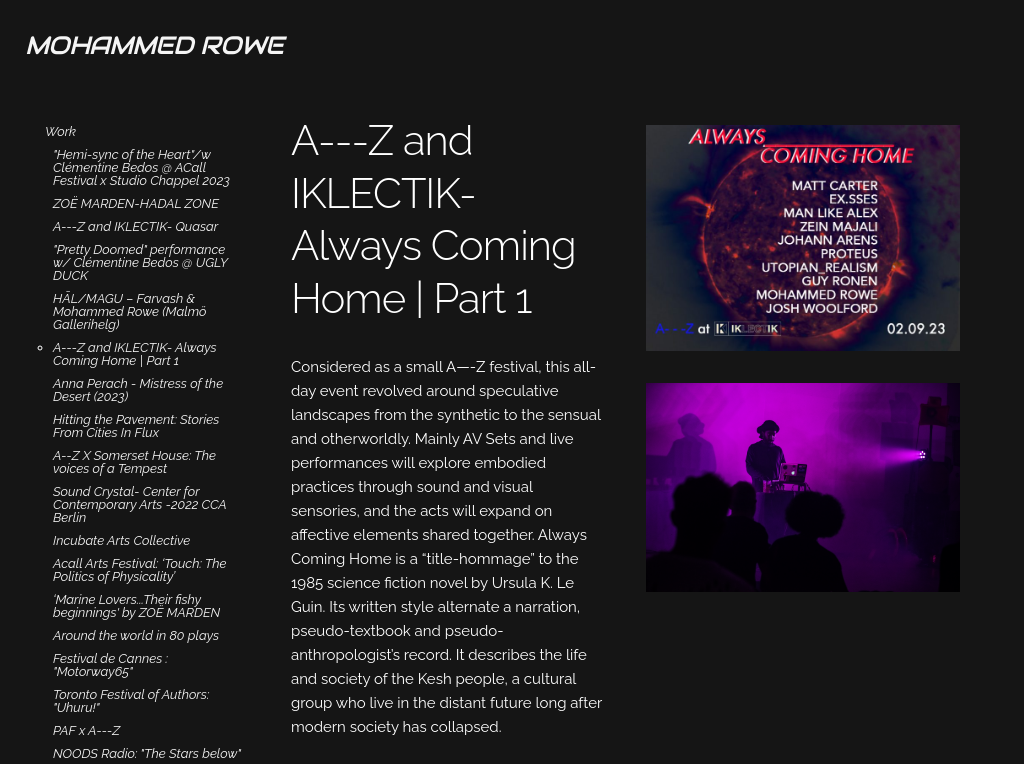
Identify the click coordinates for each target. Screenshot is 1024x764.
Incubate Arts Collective (121, 540)
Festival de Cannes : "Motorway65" (110, 665)
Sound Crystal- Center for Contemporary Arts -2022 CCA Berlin (139, 504)
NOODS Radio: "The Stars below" (147, 753)
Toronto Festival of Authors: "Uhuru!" (131, 701)
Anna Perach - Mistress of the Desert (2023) (138, 390)
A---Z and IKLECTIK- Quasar (135, 226)
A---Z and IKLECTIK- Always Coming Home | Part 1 (135, 354)
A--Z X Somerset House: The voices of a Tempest (134, 462)
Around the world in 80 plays (136, 635)
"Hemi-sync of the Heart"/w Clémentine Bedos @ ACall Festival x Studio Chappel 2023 (141, 167)
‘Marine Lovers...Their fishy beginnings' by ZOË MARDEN (136, 606)
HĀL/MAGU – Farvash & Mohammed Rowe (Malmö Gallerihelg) (130, 311)
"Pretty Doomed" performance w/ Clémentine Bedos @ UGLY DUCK (140, 262)
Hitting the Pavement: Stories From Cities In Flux (136, 426)
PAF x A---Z (86, 730)
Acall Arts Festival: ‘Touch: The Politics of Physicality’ (140, 570)
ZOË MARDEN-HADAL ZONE (136, 203)
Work (60, 131)
